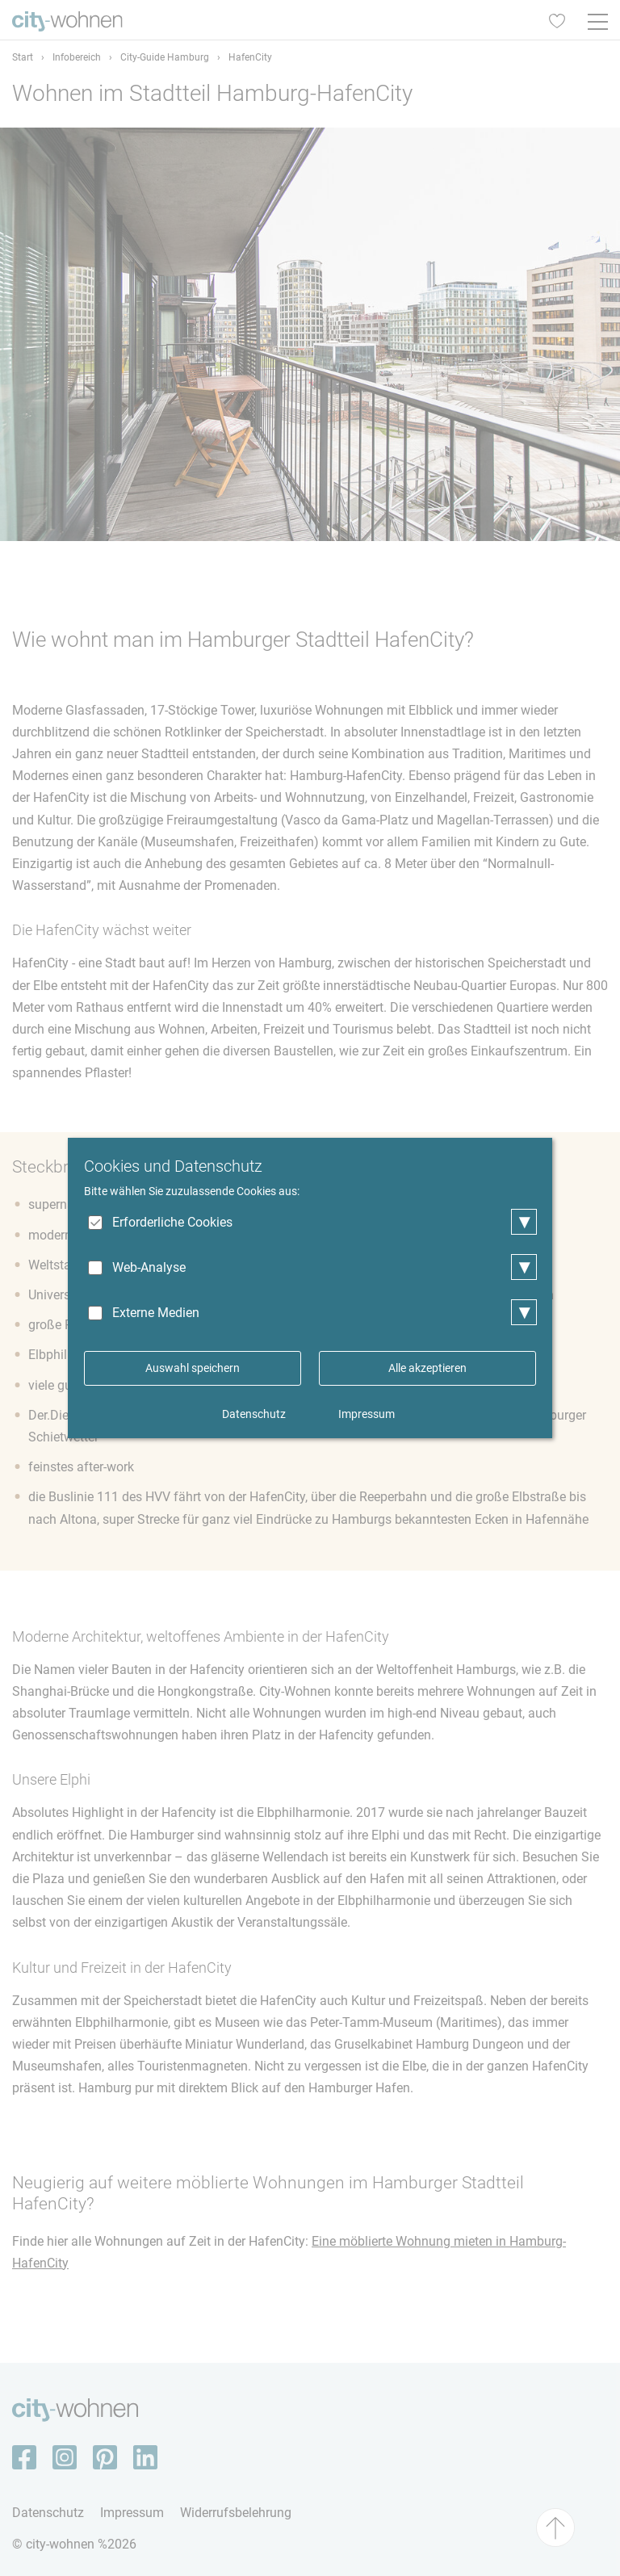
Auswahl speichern (192, 1367)
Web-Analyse (149, 1267)
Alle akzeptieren (427, 1367)
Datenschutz (254, 1414)
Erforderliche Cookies (172, 1222)
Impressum (366, 1414)
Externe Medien (155, 1312)
